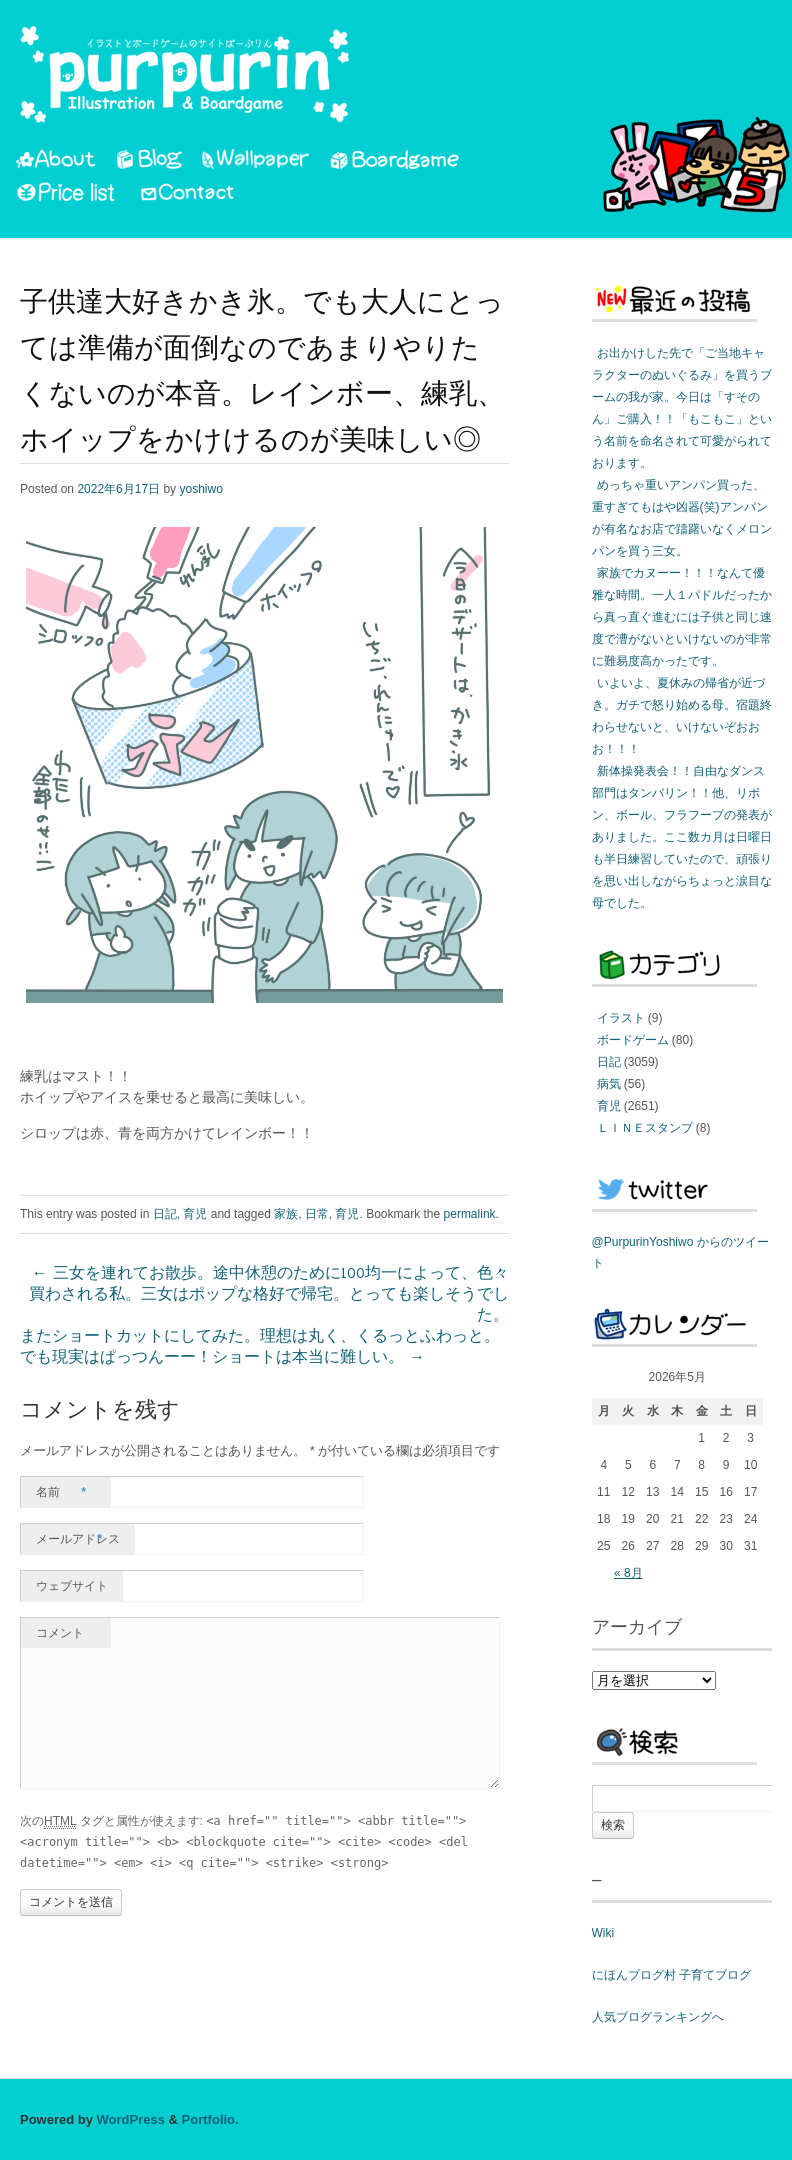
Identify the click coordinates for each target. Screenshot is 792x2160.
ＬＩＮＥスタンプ (645, 1128)
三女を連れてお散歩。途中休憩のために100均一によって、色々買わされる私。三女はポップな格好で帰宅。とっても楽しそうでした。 (269, 1295)
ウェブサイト (72, 1586)
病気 (609, 1084)
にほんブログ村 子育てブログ (671, 1975)
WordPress (131, 2119)
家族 (286, 1214)
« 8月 (628, 1573)
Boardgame (394, 163)
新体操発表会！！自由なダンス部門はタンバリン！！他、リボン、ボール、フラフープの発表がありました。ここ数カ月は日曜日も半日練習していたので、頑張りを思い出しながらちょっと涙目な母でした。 (682, 837)
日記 (165, 1214)
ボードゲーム (633, 1040)
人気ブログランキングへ (658, 2017)
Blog (149, 163)
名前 (61, 1492)
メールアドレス (78, 1539)
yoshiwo (200, 489)
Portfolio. (210, 2119)
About (55, 163)
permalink (470, 1214)
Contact (188, 195)
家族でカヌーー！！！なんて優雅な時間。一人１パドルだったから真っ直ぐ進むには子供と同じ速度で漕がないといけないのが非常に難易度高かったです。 (682, 617)
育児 (195, 1214)
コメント (60, 1633)
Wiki (603, 1933)
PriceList (67, 195)
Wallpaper (256, 163)
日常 (317, 1214)
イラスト (621, 1018)
